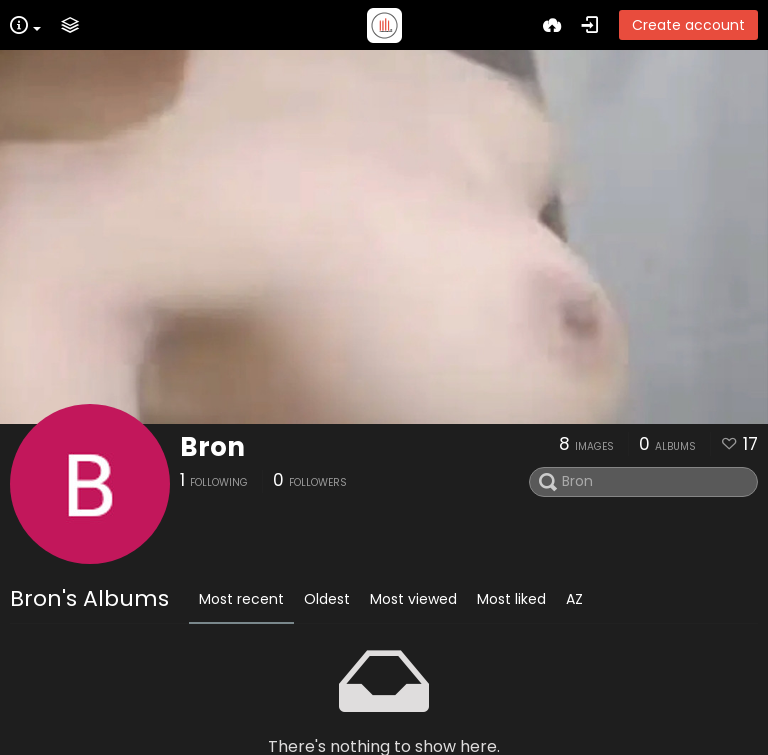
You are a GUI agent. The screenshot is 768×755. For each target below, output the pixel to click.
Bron (212, 447)
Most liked (511, 599)
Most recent (241, 599)
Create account (688, 25)
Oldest (327, 599)
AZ (574, 599)
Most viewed (413, 599)
